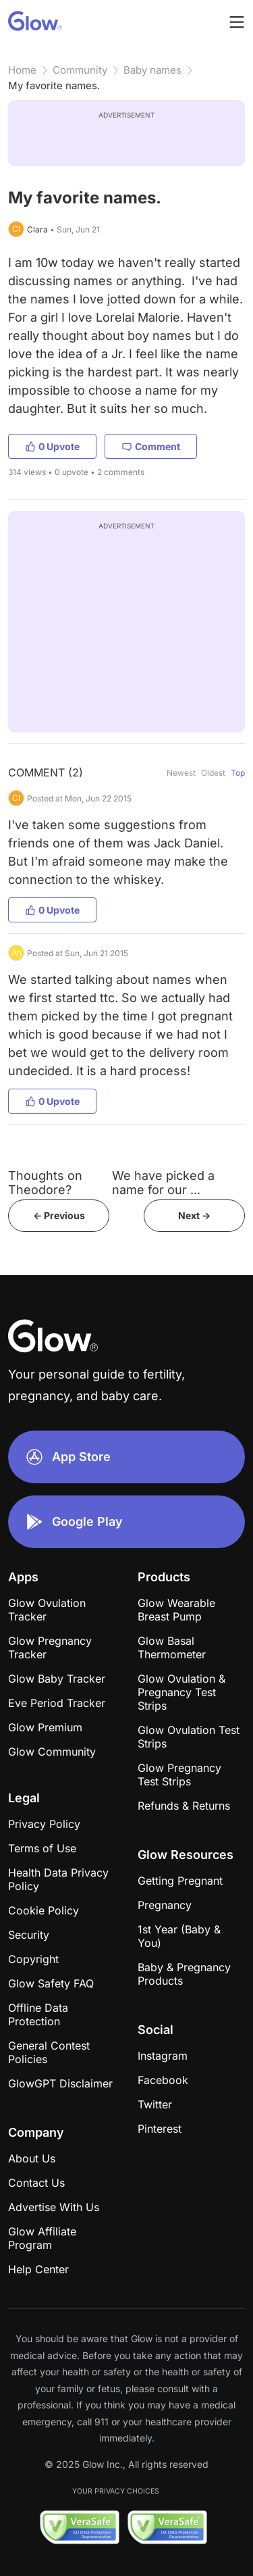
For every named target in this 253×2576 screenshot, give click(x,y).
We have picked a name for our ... (163, 1182)
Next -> (194, 1215)
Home (22, 70)
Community (80, 70)
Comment (150, 446)
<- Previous (59, 1215)
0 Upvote (52, 446)
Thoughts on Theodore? (45, 1182)
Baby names (152, 70)
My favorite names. (54, 85)
